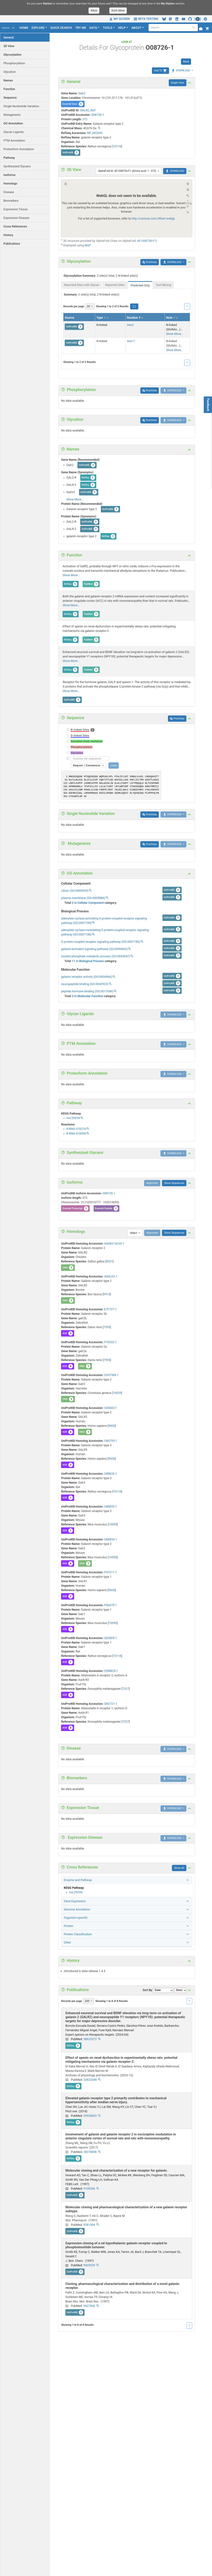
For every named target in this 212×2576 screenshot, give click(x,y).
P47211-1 (110, 1572)
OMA (67, 1267)
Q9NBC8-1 (111, 1670)
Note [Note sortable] (172, 317)
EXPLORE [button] (38, 27)
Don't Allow (118, 10)
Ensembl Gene (72, 104)
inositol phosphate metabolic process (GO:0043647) (95, 956)
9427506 (89, 2305)
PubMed (91, 584)
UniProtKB (70, 152)
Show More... (174, 333)
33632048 (90, 2079)
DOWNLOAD (180, 71)
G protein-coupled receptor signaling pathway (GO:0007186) (100, 941)
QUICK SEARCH (61, 27)
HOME (23, 27)
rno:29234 (73, 1117)
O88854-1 (110, 1539)
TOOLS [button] (107, 27)
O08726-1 (97, 114)
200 (87, 2000)
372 (84, 119)
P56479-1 (110, 1604)
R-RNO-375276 (76, 1128)
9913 (106, 1294)
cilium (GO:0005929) (74, 890)
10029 (117, 1392)
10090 (112, 1524)
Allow (94, 10)
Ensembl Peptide (106, 1208)
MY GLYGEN (119, 18)
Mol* (88, 245)
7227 (125, 1688)
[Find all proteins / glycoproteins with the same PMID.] (99, 2039)
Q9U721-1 (110, 1703)
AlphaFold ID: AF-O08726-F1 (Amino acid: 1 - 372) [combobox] (127, 170)
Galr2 (81, 93)
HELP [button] (122, 27)
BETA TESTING (146, 18)
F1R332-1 (110, 1342)
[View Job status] (201, 28)
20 (88, 306)
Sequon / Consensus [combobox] (86, 765)
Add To (160, 71)
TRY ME (80, 27)
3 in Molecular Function (87, 996)
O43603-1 (110, 1407)
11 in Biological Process (88, 961)
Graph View (177, 82)
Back (186, 61)
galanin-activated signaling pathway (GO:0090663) (94, 949)
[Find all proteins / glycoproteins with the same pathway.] (82, 1118)
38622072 (90, 2038)
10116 (117, 146)
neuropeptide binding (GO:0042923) (84, 984)
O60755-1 (110, 1440)
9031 (109, 1261)
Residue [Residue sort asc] (135, 317)
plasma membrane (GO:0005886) (83, 897)
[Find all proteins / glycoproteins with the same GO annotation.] (90, 890)
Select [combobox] (133, 1232)
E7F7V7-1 (110, 1309)
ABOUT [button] (136, 27)
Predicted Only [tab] (140, 285)
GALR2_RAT (88, 110)
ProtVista (149, 261)
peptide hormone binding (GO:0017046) (87, 991)
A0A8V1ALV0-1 (114, 1243)
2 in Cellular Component (88, 902)
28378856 (90, 2151)
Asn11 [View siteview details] (131, 341)
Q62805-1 (110, 1637)
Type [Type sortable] (102, 317)
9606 (111, 1425)
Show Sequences (174, 1182)
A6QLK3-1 (110, 1276)
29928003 (90, 2115)
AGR (67, 1333)
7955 (107, 1326)
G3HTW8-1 (111, 1374)
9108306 (89, 2188)
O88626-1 (110, 1473)
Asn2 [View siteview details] (130, 324)
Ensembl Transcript (75, 1208)
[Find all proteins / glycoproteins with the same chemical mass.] (99, 128)
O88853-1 (110, 1506)
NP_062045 (94, 132)
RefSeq (88, 477)
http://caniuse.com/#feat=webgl (153, 218)
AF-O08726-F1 (146, 240)
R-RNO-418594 (76, 1133)
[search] (170, 27)
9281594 (89, 2224)
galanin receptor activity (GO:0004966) (86, 976)
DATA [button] (93, 27)
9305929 (89, 2265)
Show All (179, 1867)
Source (69, 317)
